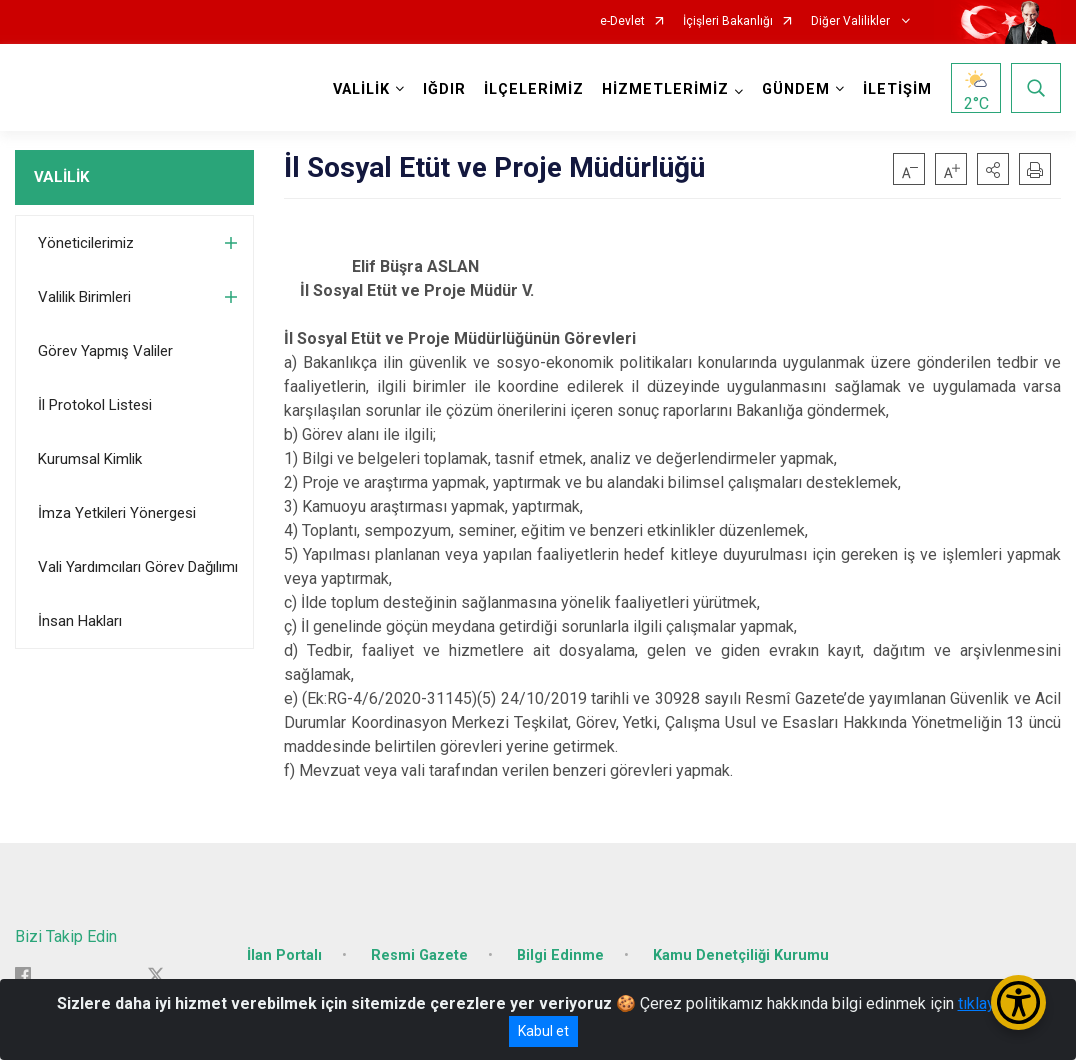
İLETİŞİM (897, 89)
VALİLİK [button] (361, 89)
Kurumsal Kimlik (90, 459)
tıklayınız (989, 1003)
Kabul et (543, 1031)
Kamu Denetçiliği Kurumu (741, 955)
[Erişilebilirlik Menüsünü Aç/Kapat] (1018, 1002)
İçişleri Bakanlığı (728, 21)
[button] (993, 169)
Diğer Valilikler (852, 21)
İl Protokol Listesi (95, 405)
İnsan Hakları (80, 621)
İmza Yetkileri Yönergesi (117, 513)
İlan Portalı (284, 955)
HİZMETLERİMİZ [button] (665, 89)
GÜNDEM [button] (796, 89)
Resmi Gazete (419, 955)
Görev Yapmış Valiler (105, 351)
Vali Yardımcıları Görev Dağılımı (138, 567)
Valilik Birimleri (84, 297)
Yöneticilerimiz (86, 243)
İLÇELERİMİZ (534, 89)
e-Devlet (622, 21)
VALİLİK (61, 177)
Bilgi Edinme (560, 955)
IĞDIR (444, 89)
